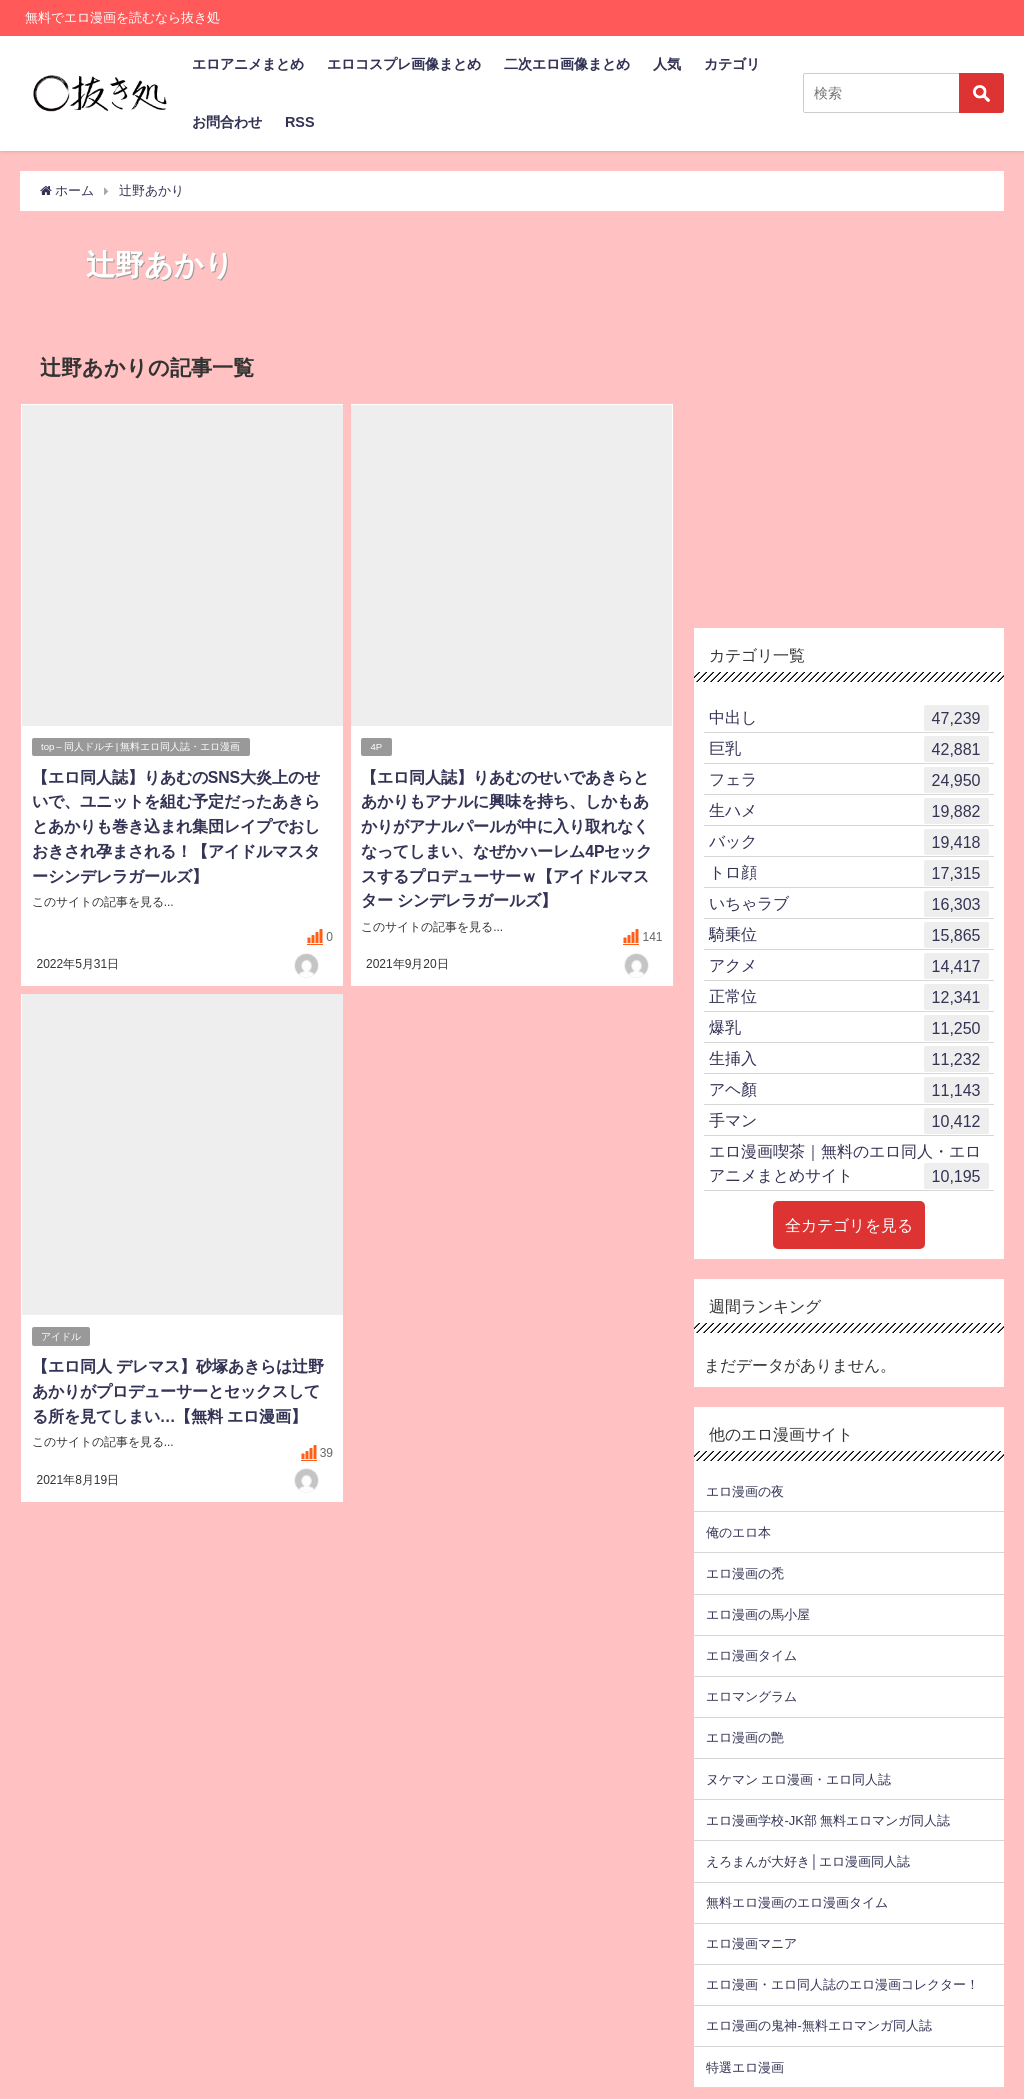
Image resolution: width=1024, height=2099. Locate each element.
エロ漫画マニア (751, 1943)
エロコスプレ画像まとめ (404, 64)
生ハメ (849, 811)
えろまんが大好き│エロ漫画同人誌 (807, 1860)
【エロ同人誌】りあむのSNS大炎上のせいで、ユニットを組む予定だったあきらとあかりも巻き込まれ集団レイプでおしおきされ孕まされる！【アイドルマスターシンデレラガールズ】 (175, 824)
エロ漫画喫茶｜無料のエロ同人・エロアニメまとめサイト (849, 1166)
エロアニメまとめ (248, 64)
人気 (667, 64)
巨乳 (849, 749)
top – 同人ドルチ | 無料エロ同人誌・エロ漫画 (140, 745)
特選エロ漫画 (745, 2066)
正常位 (849, 997)
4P (377, 745)
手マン (849, 1121)
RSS (300, 122)
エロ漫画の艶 (745, 1737)
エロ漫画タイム (751, 1655)
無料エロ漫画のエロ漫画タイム (797, 1902)
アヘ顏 (849, 1090)
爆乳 (849, 1028)
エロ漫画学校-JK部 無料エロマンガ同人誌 (827, 1819)
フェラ (849, 780)
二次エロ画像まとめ (567, 64)
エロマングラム (751, 1696)
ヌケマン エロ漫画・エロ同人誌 (798, 1778)
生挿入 (849, 1059)
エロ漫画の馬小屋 (758, 1614)
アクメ (849, 966)
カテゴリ (732, 64)
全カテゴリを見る (849, 1225)
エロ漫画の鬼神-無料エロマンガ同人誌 (818, 2025)
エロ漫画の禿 (745, 1572)
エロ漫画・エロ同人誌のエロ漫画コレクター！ (842, 1984)
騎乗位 (849, 935)
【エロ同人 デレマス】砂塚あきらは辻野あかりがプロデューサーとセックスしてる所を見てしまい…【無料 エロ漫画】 (177, 1386)
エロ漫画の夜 (745, 1490)
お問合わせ (227, 122)
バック (849, 842)
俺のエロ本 (738, 1531)
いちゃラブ (849, 904)
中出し (849, 718)
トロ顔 (849, 873)
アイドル (61, 1331)
